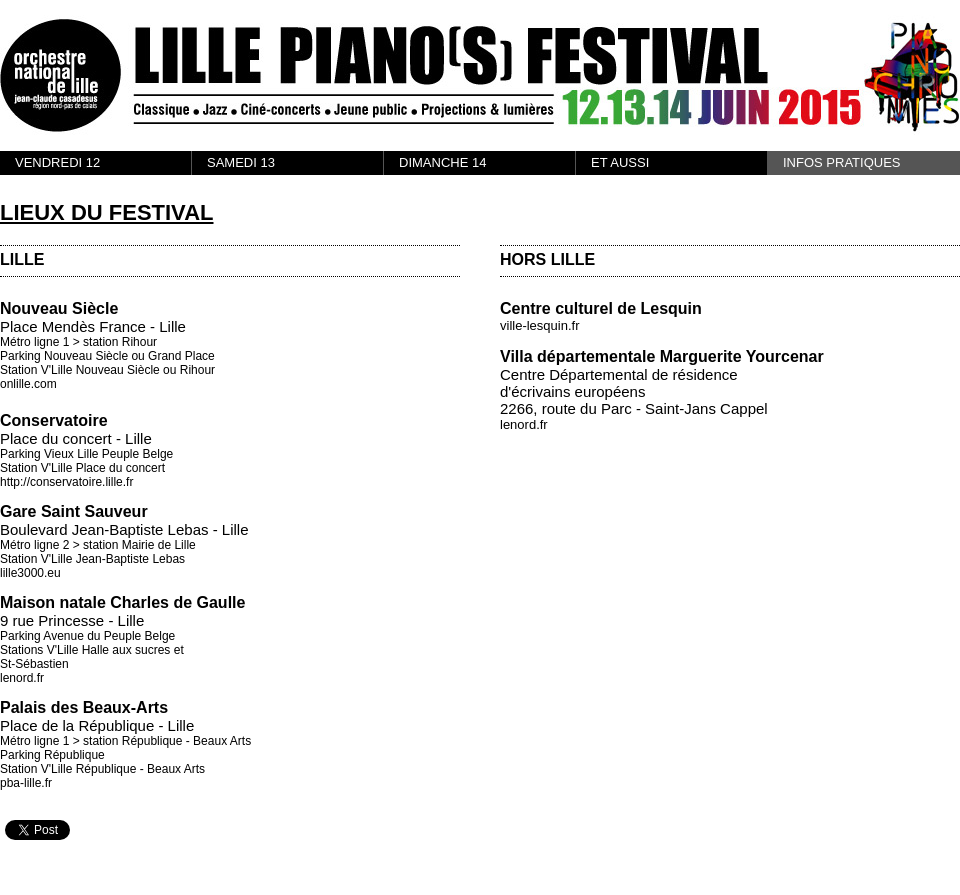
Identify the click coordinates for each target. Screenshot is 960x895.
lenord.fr (22, 678)
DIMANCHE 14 (442, 162)
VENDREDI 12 (57, 162)
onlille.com (28, 384)
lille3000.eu (30, 573)
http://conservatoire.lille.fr (66, 482)
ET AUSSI (620, 162)
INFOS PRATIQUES (842, 162)
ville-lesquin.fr (539, 325)
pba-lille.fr (26, 783)
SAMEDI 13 (241, 162)
